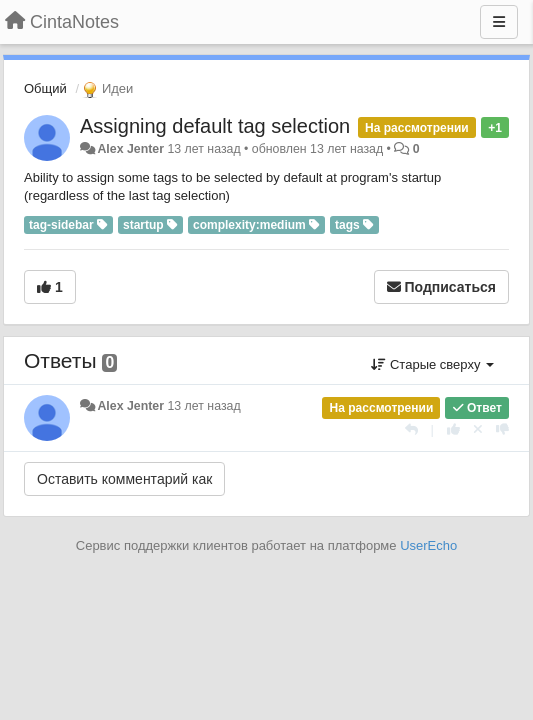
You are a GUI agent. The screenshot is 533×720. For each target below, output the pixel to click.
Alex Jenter (130, 149)
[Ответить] (411, 429)
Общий (45, 88)
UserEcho (428, 545)
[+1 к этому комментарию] (453, 429)
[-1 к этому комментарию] (502, 429)
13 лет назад (203, 406)
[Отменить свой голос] (478, 429)
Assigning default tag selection (215, 126)
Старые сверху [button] (432, 364)
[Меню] (499, 22)
